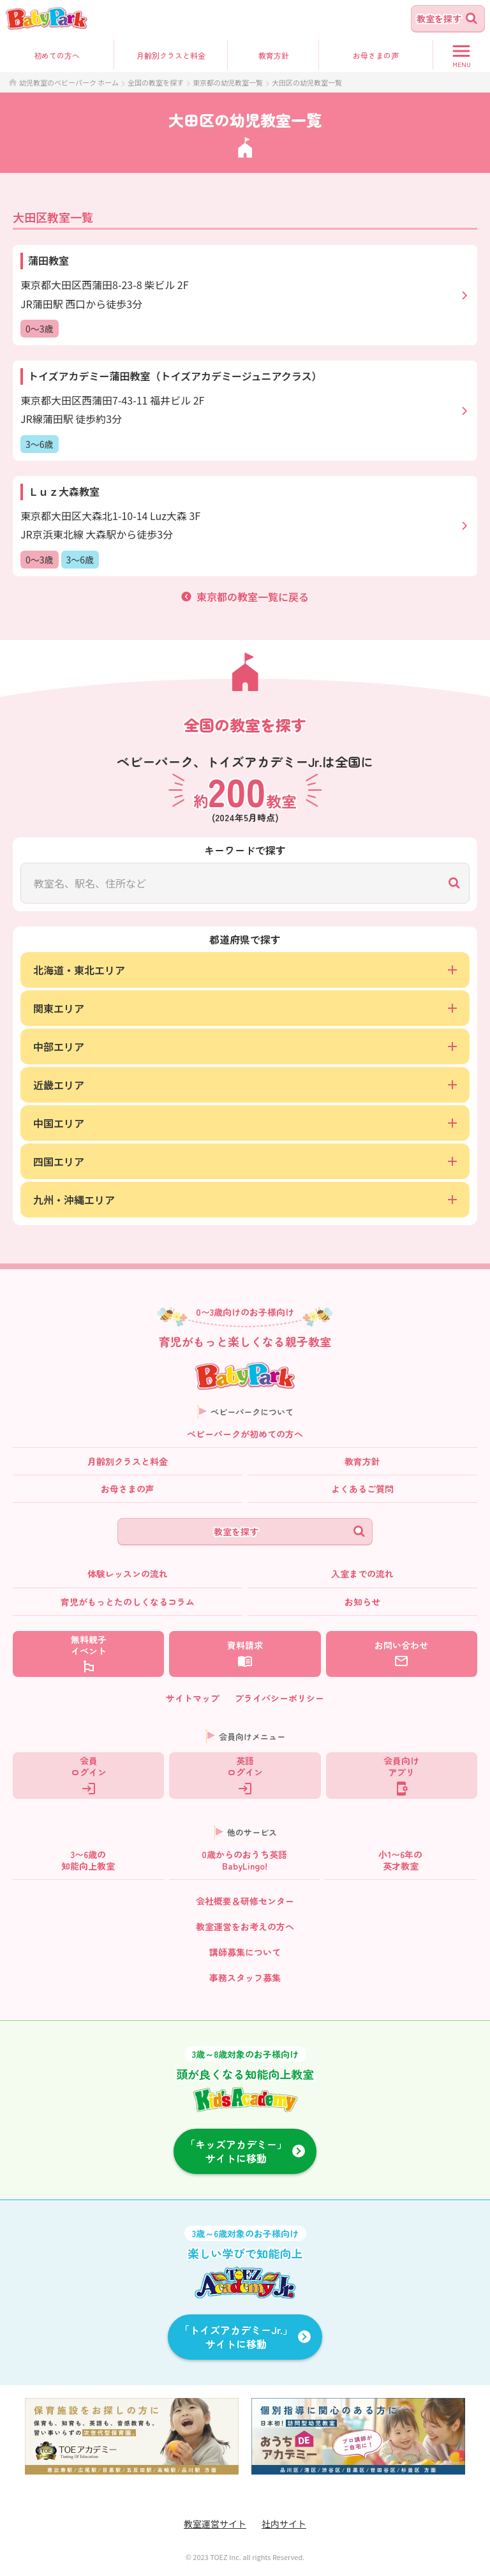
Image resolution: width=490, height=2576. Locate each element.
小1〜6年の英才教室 (400, 1860)
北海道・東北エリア (245, 970)
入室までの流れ (362, 1573)
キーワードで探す (245, 850)
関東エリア (245, 1008)
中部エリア (245, 1046)
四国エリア (245, 1161)
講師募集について (245, 1952)
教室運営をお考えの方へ (245, 1926)
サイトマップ (192, 1698)
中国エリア (245, 1123)
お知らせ (362, 1601)
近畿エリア (245, 1084)
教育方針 (273, 55)
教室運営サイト (215, 2523)
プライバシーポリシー (279, 1698)
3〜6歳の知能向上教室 (88, 1860)
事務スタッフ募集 (245, 1977)
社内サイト (284, 2523)
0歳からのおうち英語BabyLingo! (244, 1860)
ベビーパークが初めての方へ (245, 1433)
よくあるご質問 (362, 1488)
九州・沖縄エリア (245, 1199)
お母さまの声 (127, 1488)
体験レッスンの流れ (127, 1573)
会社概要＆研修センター (245, 1901)
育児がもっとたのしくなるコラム (128, 1601)
